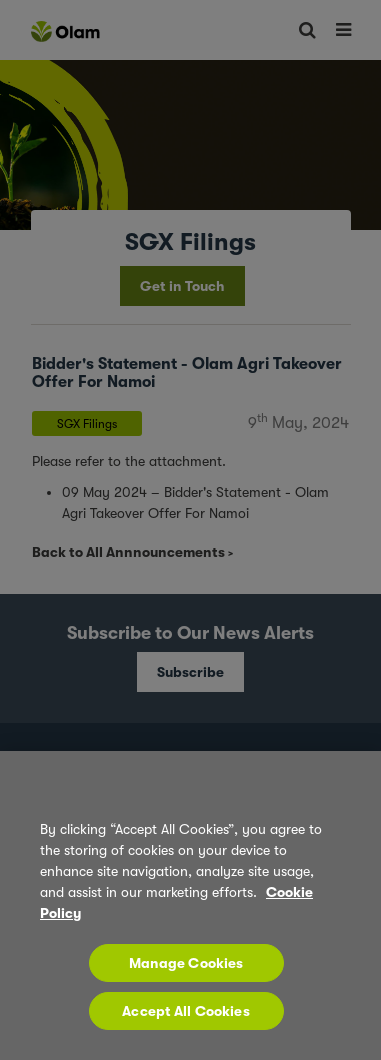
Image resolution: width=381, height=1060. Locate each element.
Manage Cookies (186, 963)
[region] (190, 905)
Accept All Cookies (186, 1011)
